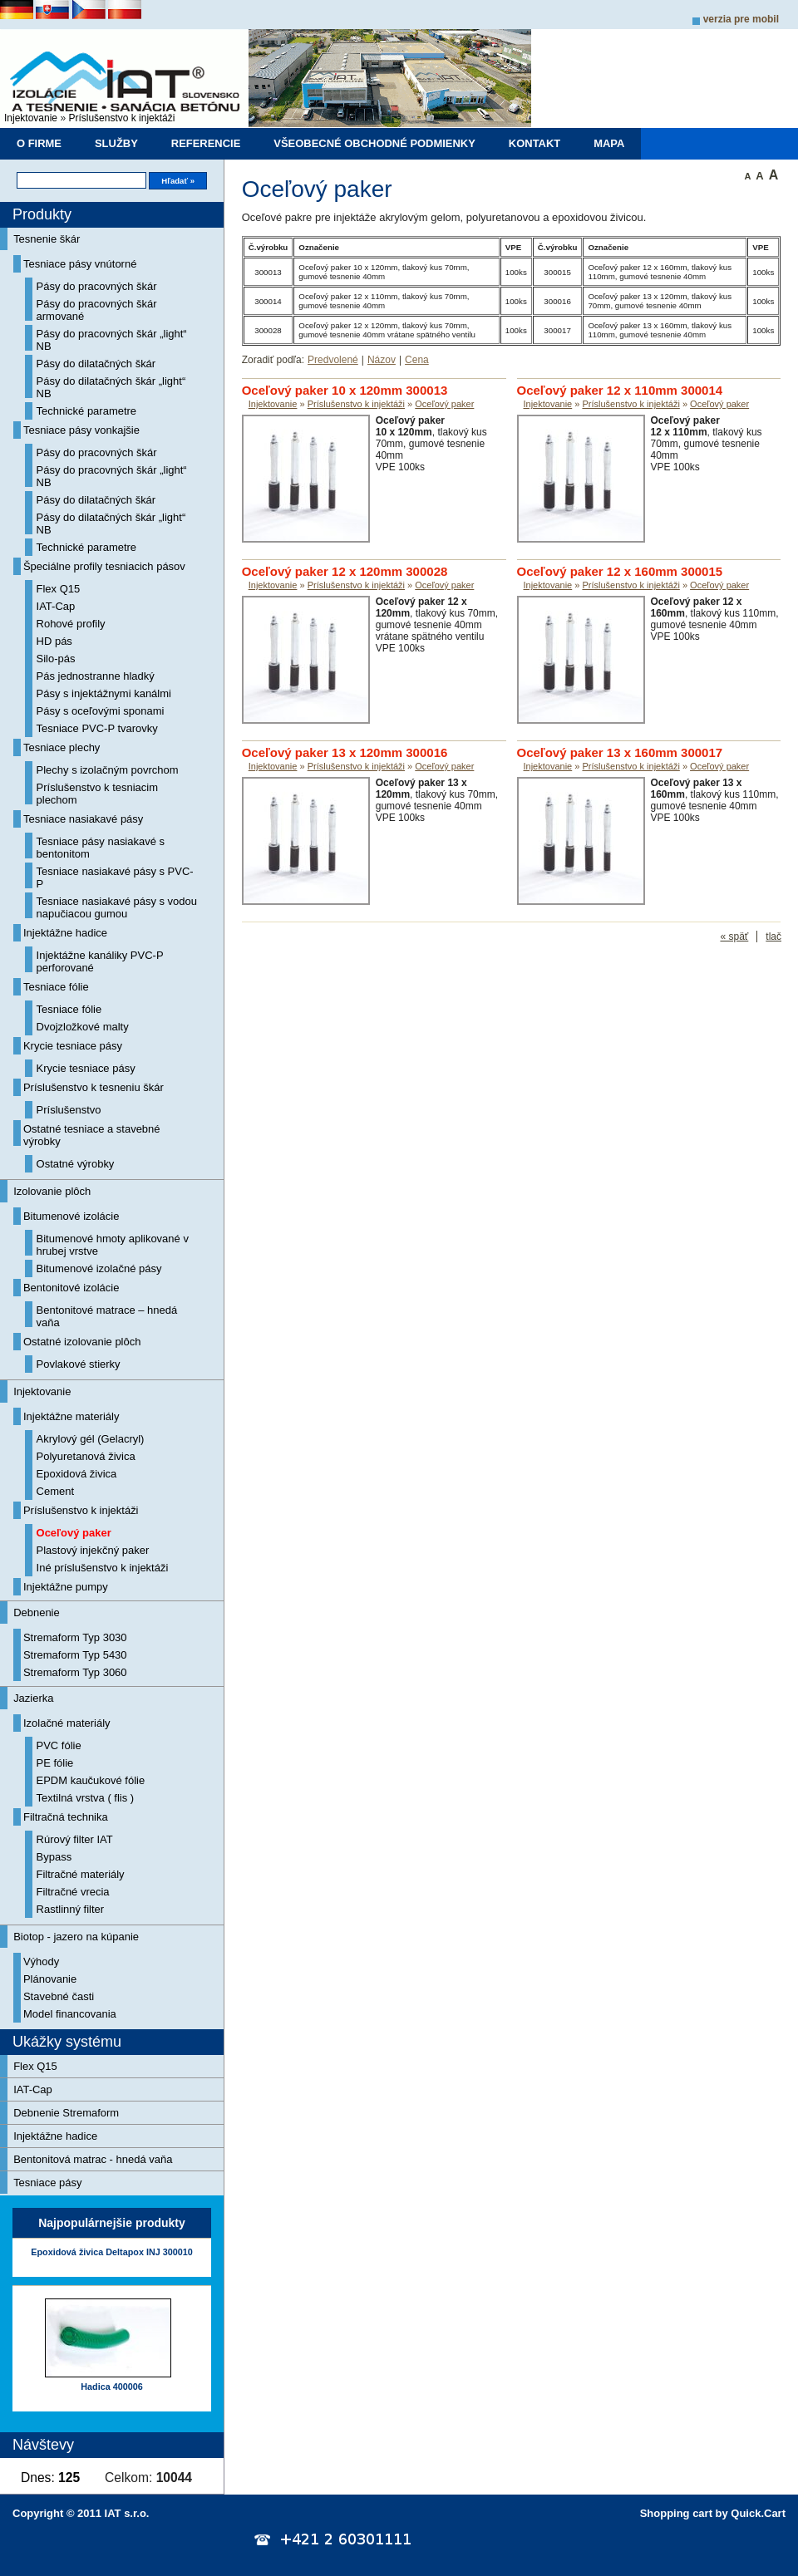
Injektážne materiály (71, 1416)
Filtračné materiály (81, 1874)
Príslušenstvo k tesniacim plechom (98, 793)
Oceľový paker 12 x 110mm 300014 (620, 390)
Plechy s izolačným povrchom (108, 770)
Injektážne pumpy (65, 1587)
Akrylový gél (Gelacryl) (91, 1439)
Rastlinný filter (71, 1909)
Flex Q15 (59, 589)
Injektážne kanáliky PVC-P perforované (100, 961)
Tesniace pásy (47, 2182)
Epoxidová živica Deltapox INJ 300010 (111, 2252)
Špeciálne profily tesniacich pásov (104, 566)
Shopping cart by (713, 2513)
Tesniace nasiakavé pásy (83, 819)
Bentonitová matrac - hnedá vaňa (92, 2159)
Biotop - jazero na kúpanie (76, 1936)
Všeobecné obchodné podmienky (374, 143)
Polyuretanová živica (86, 1456)
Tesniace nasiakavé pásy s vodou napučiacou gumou (117, 907)
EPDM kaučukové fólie (91, 1780)
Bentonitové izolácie (71, 1287)
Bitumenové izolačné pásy (99, 1268)
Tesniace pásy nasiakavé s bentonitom (101, 847)
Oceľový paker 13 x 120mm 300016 (345, 752)
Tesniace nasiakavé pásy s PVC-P (115, 877)
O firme (39, 143)
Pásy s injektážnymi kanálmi (104, 693)
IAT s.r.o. (127, 2513)
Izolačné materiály (67, 1723)
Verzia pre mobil (741, 19)
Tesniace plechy (61, 747)
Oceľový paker (74, 1532)
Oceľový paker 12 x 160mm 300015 (620, 571)
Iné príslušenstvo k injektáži (103, 1567)
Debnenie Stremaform (66, 2113)
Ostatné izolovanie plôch (81, 1341)
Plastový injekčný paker (93, 1550)
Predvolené (333, 360)
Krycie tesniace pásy (72, 1046)
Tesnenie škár (46, 239)
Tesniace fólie (56, 987)
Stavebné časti (58, 1996)
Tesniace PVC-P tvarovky (97, 728)
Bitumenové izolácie (71, 1216)
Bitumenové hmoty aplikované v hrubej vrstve (113, 1244)
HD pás (54, 641)
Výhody (41, 1961)
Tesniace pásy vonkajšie (81, 430)
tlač (773, 936)
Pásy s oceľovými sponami (101, 711)
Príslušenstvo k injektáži (121, 118)
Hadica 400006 (111, 2387)
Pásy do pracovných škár (97, 286)
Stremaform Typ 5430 (75, 1655)
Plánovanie (49, 1979)
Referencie (206, 143)
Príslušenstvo (69, 1110)
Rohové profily (71, 623)
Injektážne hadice (65, 933)
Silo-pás (56, 658)
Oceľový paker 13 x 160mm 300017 (620, 752)
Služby (116, 143)
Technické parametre (87, 411)
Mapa (609, 143)
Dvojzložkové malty (83, 1026)
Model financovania (69, 2014)
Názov (381, 360)
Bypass (54, 1857)
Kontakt (534, 143)
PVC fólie (59, 1745)
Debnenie (36, 1612)
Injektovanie (30, 118)
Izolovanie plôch (52, 1191)
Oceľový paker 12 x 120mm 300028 (345, 571)
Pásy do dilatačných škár (96, 363)
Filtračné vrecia (73, 1891)
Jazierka (33, 1698)
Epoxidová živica (77, 1473)
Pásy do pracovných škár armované (97, 309)
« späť (734, 936)
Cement (55, 1491)
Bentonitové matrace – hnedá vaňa (107, 1316)
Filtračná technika (65, 1817)
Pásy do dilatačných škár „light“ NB (111, 387)
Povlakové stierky (79, 1364)
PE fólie (55, 1763)
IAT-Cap (56, 606)
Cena (417, 360)
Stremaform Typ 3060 (75, 1672)
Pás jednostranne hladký (96, 676)
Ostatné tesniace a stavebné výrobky (91, 1135)
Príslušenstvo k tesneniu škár (93, 1087)
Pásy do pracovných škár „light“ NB (112, 339)
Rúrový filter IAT (75, 1839)
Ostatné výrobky (76, 1164)
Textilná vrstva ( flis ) (86, 1798)
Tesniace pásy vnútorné (79, 264)
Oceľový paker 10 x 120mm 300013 (345, 390)
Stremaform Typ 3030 (75, 1637)
